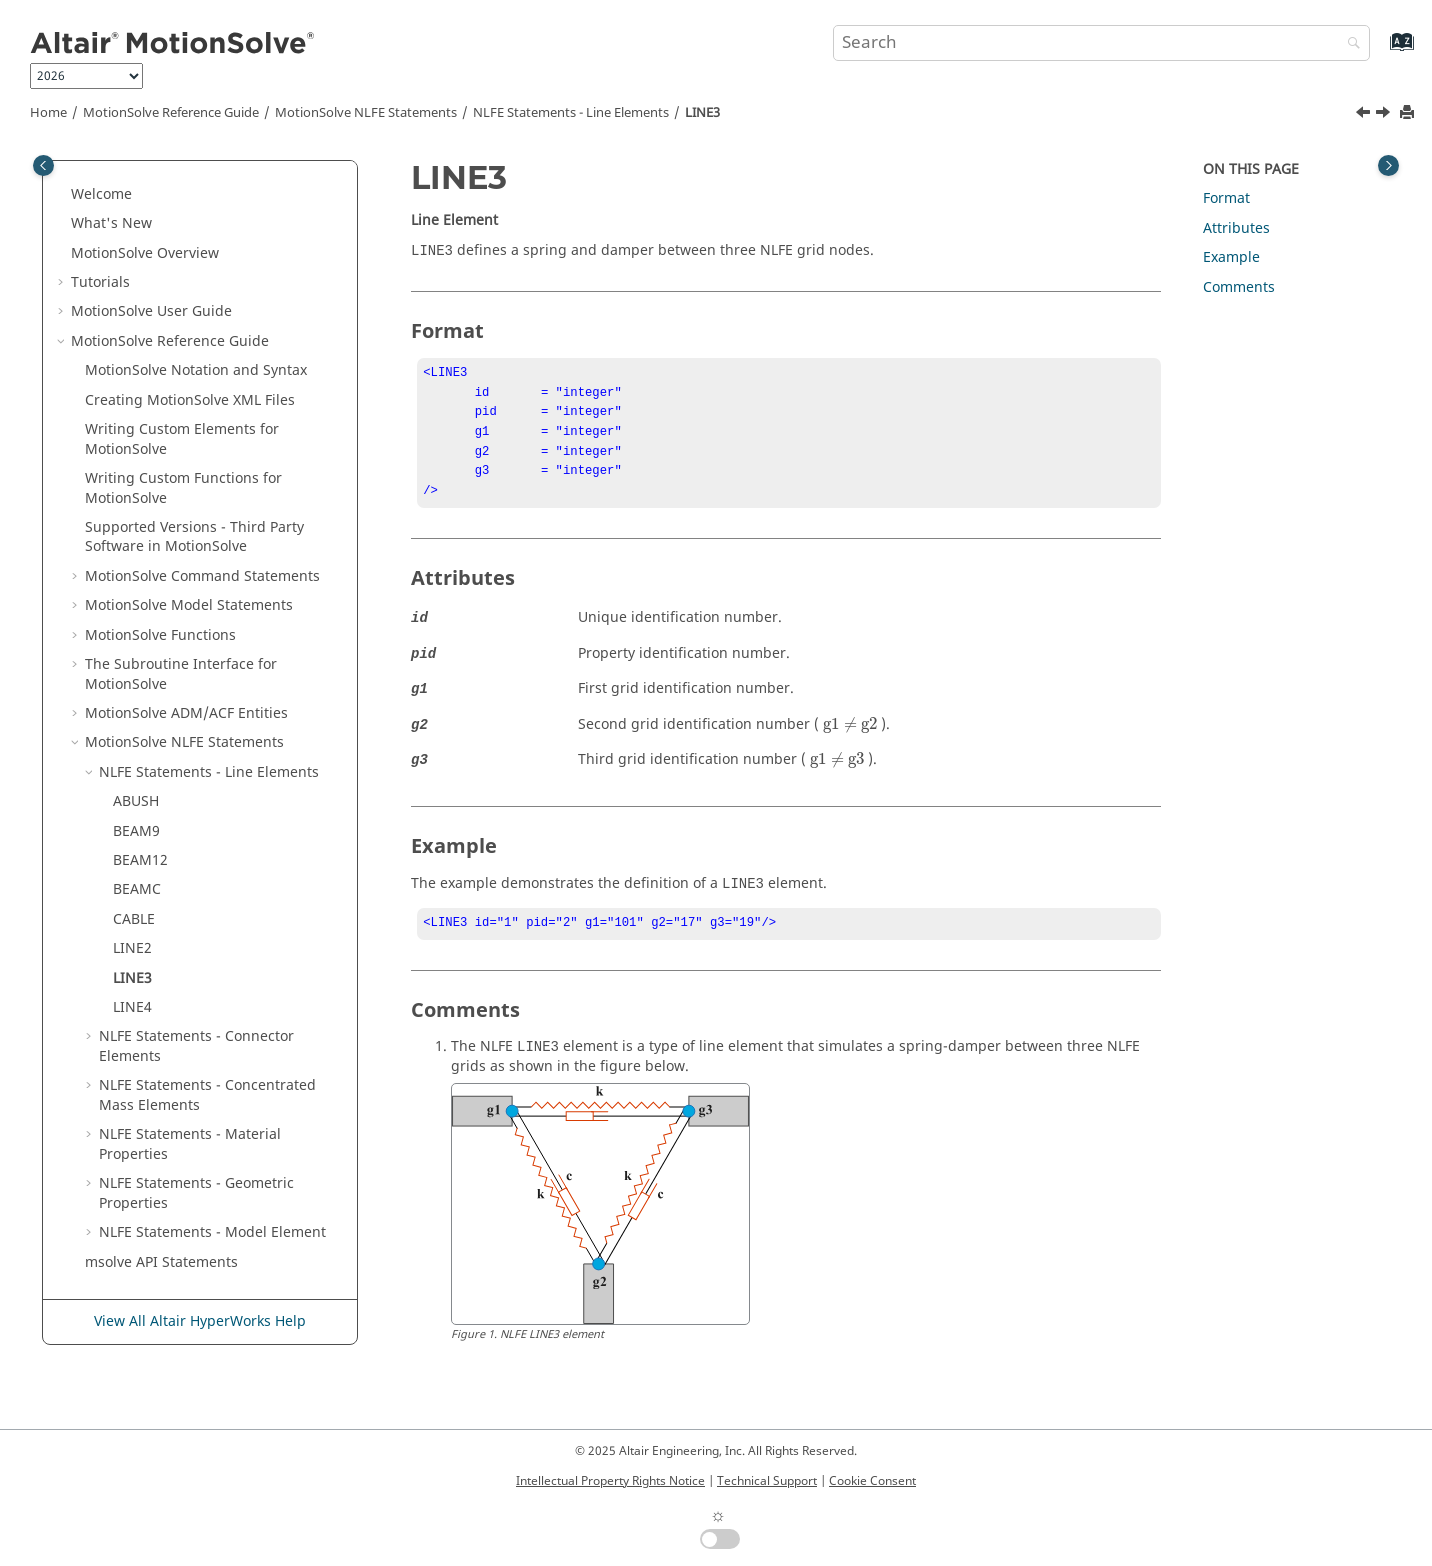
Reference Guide (171, 113)
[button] (63, 195)
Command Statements (202, 576)
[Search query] (1101, 43)
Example (1231, 257)
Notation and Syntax (196, 370)
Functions (160, 635)
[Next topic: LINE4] (1385, 115)
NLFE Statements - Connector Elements (196, 1046)
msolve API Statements (161, 1262)
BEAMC (137, 889)
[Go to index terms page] (1380, 51)
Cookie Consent (872, 1481)
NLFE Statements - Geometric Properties (196, 1193)
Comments (1239, 287)
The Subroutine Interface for (181, 674)
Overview (145, 253)
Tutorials (100, 282)
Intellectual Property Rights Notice (610, 1481)
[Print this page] (1409, 113)
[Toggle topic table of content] (1388, 165)
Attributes (1236, 228)
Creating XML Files (190, 400)
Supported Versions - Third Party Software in (194, 537)
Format (1226, 198)
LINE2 (132, 948)
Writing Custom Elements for (182, 439)
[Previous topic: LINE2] (1365, 115)
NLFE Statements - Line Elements (571, 113)
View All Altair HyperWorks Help (200, 1321)
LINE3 (702, 113)
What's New (111, 223)
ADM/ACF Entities (186, 713)
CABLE (134, 919)
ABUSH (136, 801)
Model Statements (189, 605)
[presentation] (850, 739)
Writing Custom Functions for (183, 488)
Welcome (101, 194)
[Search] (1349, 44)
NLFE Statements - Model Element (212, 1232)
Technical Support (767, 1481)
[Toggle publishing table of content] (43, 165)
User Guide (151, 311)
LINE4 (132, 1007)
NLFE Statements (366, 113)
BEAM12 (140, 860)
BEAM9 (136, 831)
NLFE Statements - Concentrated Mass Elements (207, 1095)
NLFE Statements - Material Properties (190, 1144)
